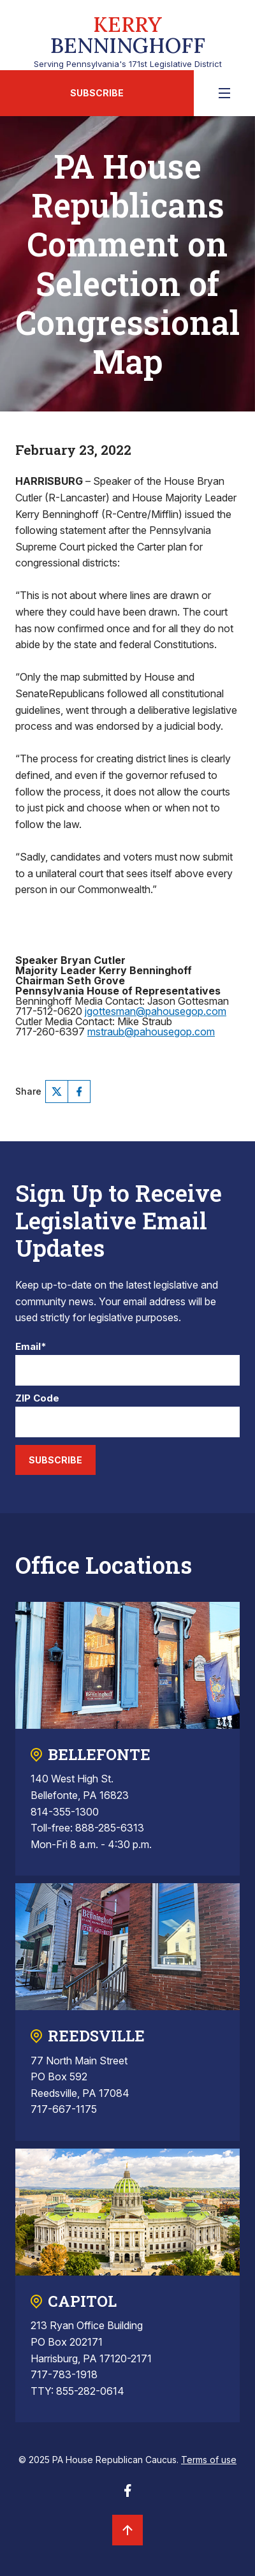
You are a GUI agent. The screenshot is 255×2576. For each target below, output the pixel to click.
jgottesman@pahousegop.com (155, 1011)
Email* (31, 1347)
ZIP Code (37, 1398)
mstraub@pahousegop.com (151, 1031)
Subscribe (97, 92)
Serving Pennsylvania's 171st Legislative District (127, 39)
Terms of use (209, 2459)
